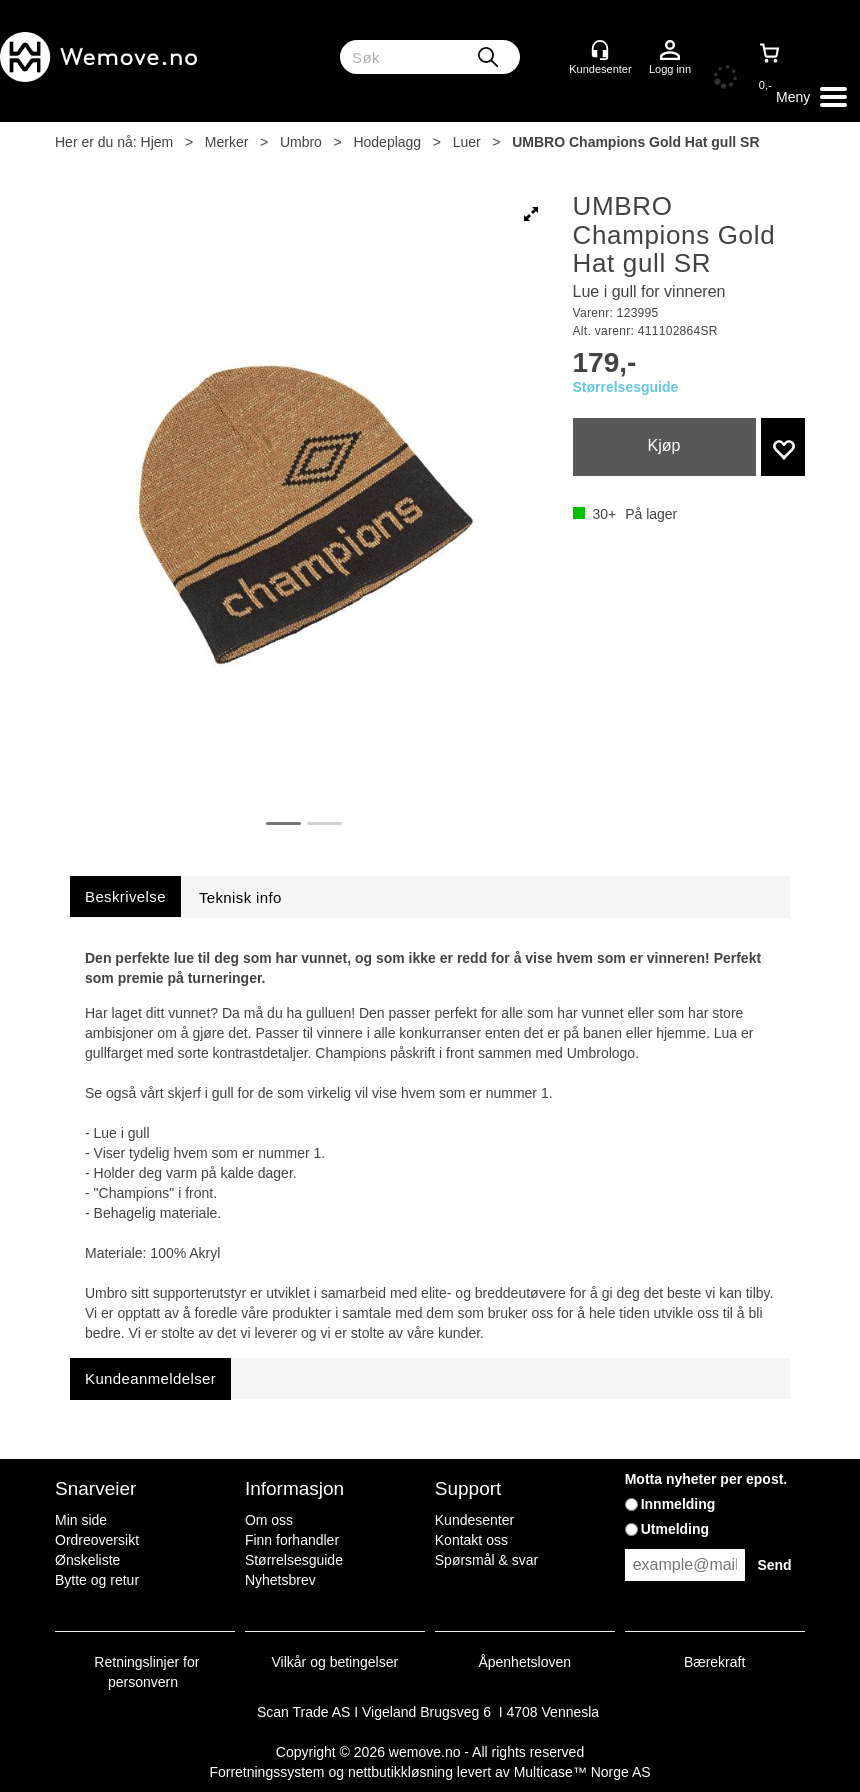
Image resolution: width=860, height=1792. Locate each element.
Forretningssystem (266, 1772)
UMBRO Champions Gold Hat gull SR (635, 142)
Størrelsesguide (626, 387)
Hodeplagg (387, 142)
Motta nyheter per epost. (706, 1479)
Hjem (157, 142)
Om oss (269, 1520)
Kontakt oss (471, 1540)
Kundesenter (474, 1520)
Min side (81, 1520)
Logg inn (670, 51)
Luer (467, 142)
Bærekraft (714, 1662)
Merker (227, 142)
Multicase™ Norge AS (582, 1772)
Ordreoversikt (97, 1540)
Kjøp (664, 445)
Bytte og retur (97, 1580)
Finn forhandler (292, 1540)
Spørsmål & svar (486, 1560)
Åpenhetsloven (524, 1662)
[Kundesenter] (600, 50)
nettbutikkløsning (400, 1772)
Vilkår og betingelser (335, 1662)
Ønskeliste (87, 1560)
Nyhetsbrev (280, 1580)
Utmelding (675, 1529)
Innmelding (678, 1504)
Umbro (301, 142)
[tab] (125, 896)
